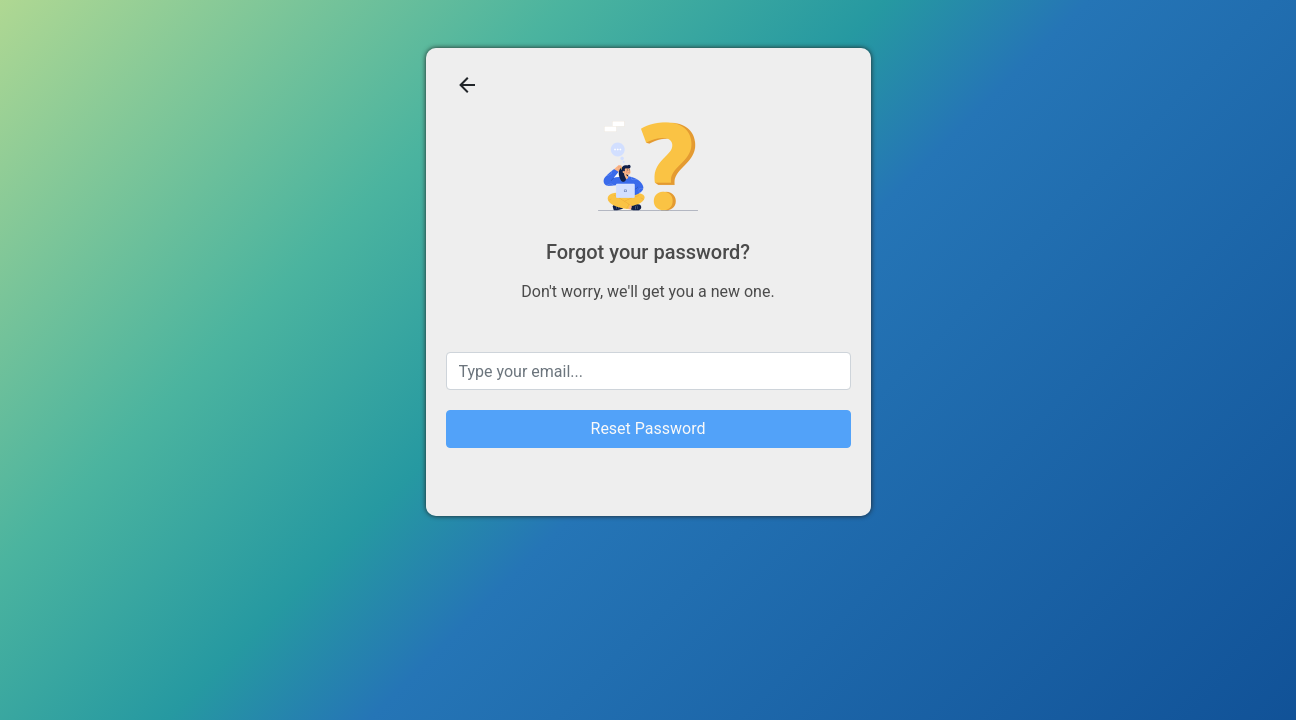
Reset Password (648, 428)
